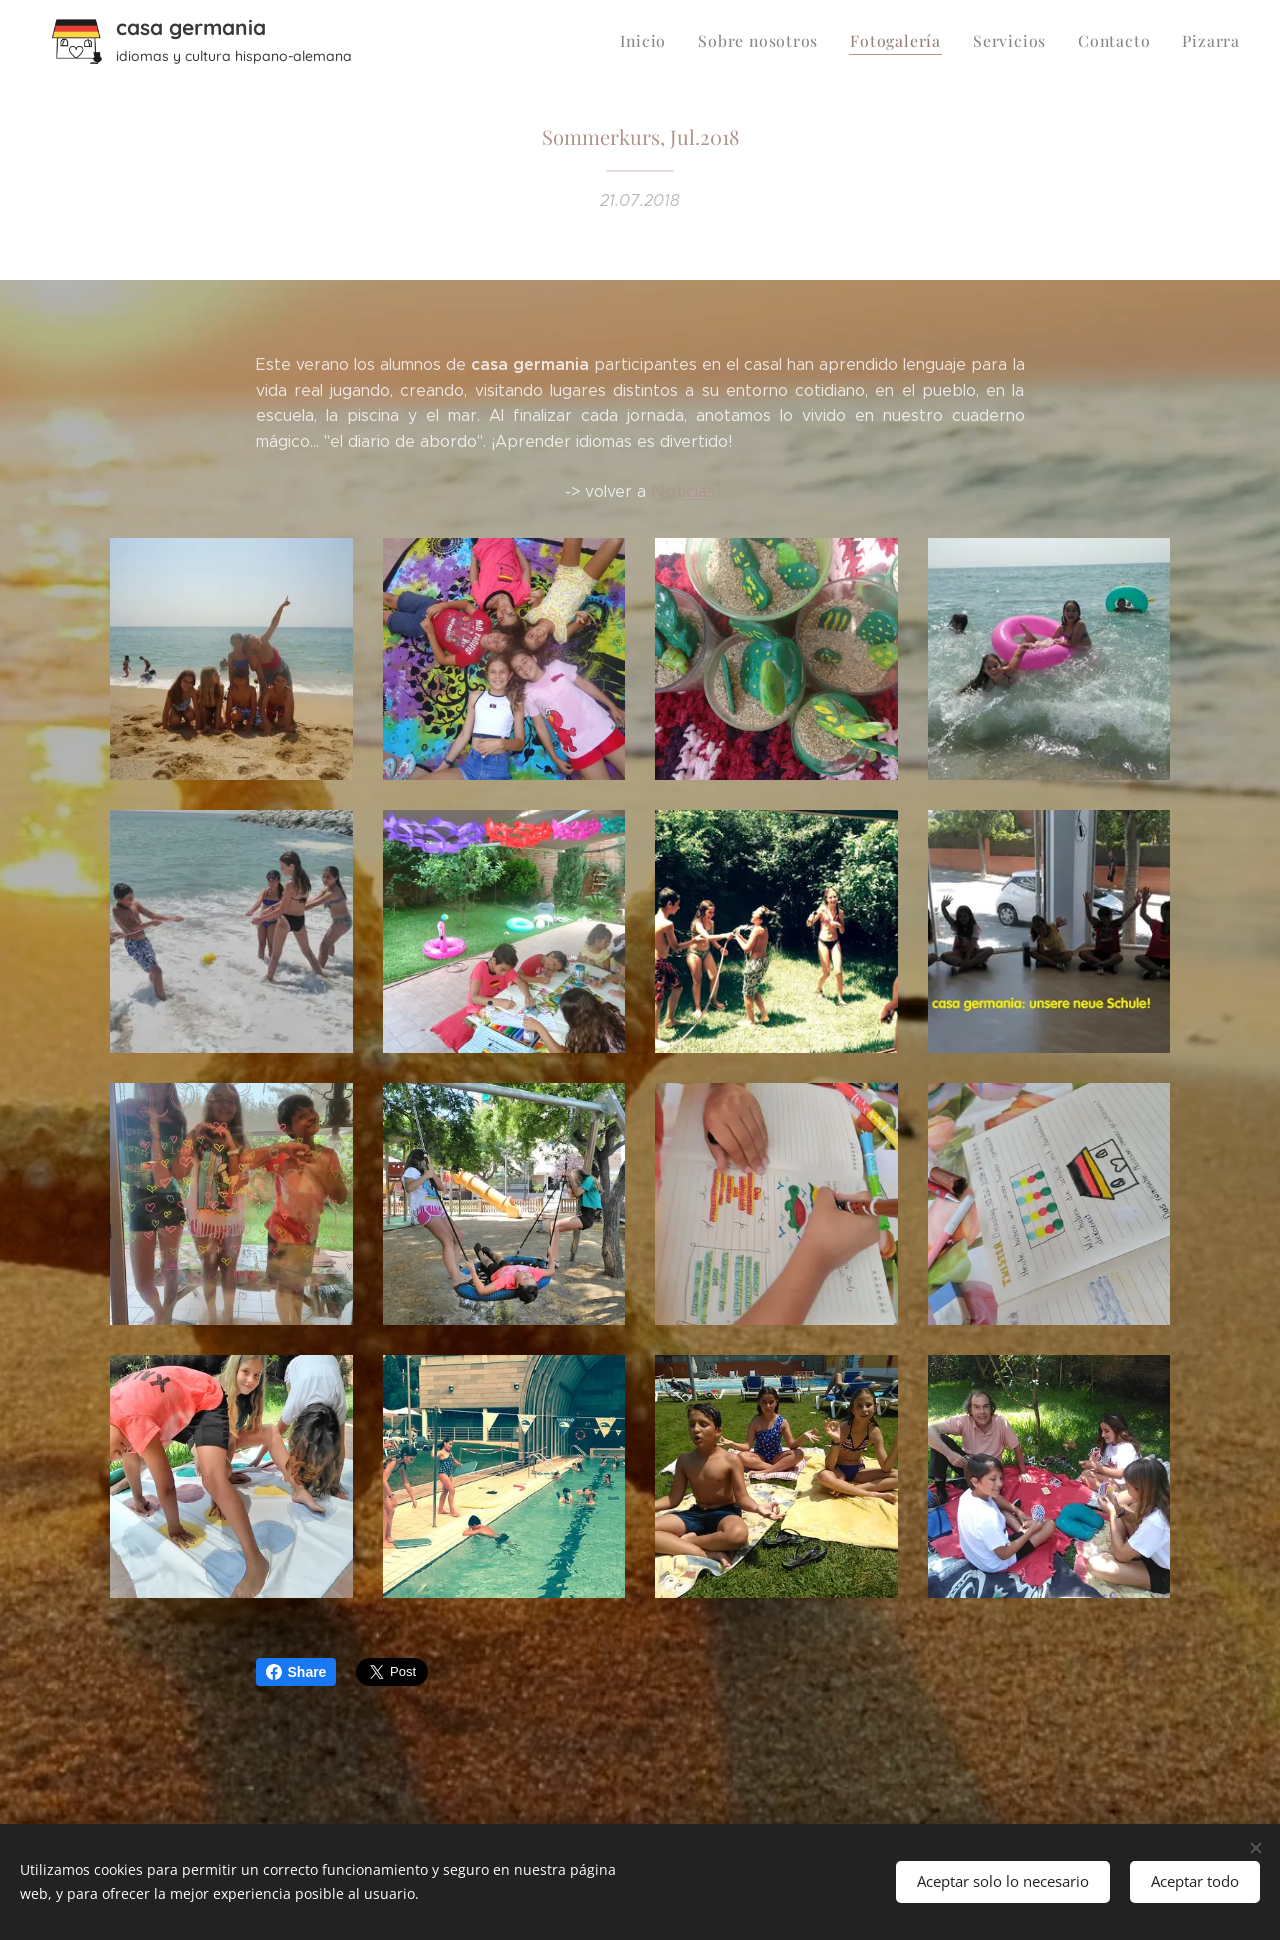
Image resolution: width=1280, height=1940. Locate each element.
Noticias (683, 491)
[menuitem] (671, 41)
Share (296, 1672)
